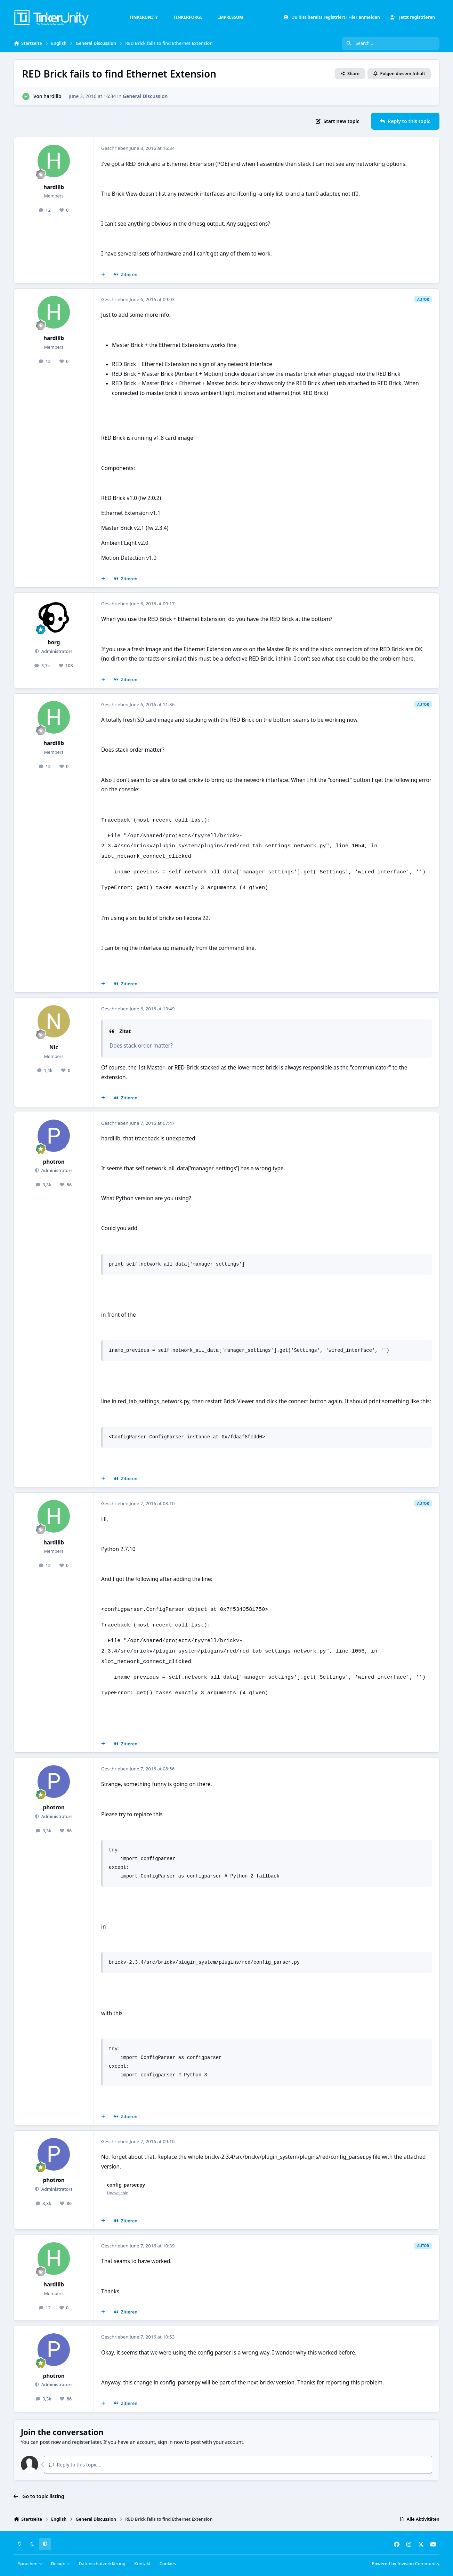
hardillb (52, 96)
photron (53, 1161)
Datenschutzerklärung (102, 2564)
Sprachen (30, 2564)
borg (54, 642)
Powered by (405, 2564)
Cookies (168, 2564)
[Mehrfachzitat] (103, 274)
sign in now (170, 2442)
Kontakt (142, 2564)
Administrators (56, 651)
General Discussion (145, 96)
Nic (53, 1047)
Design (60, 2564)
